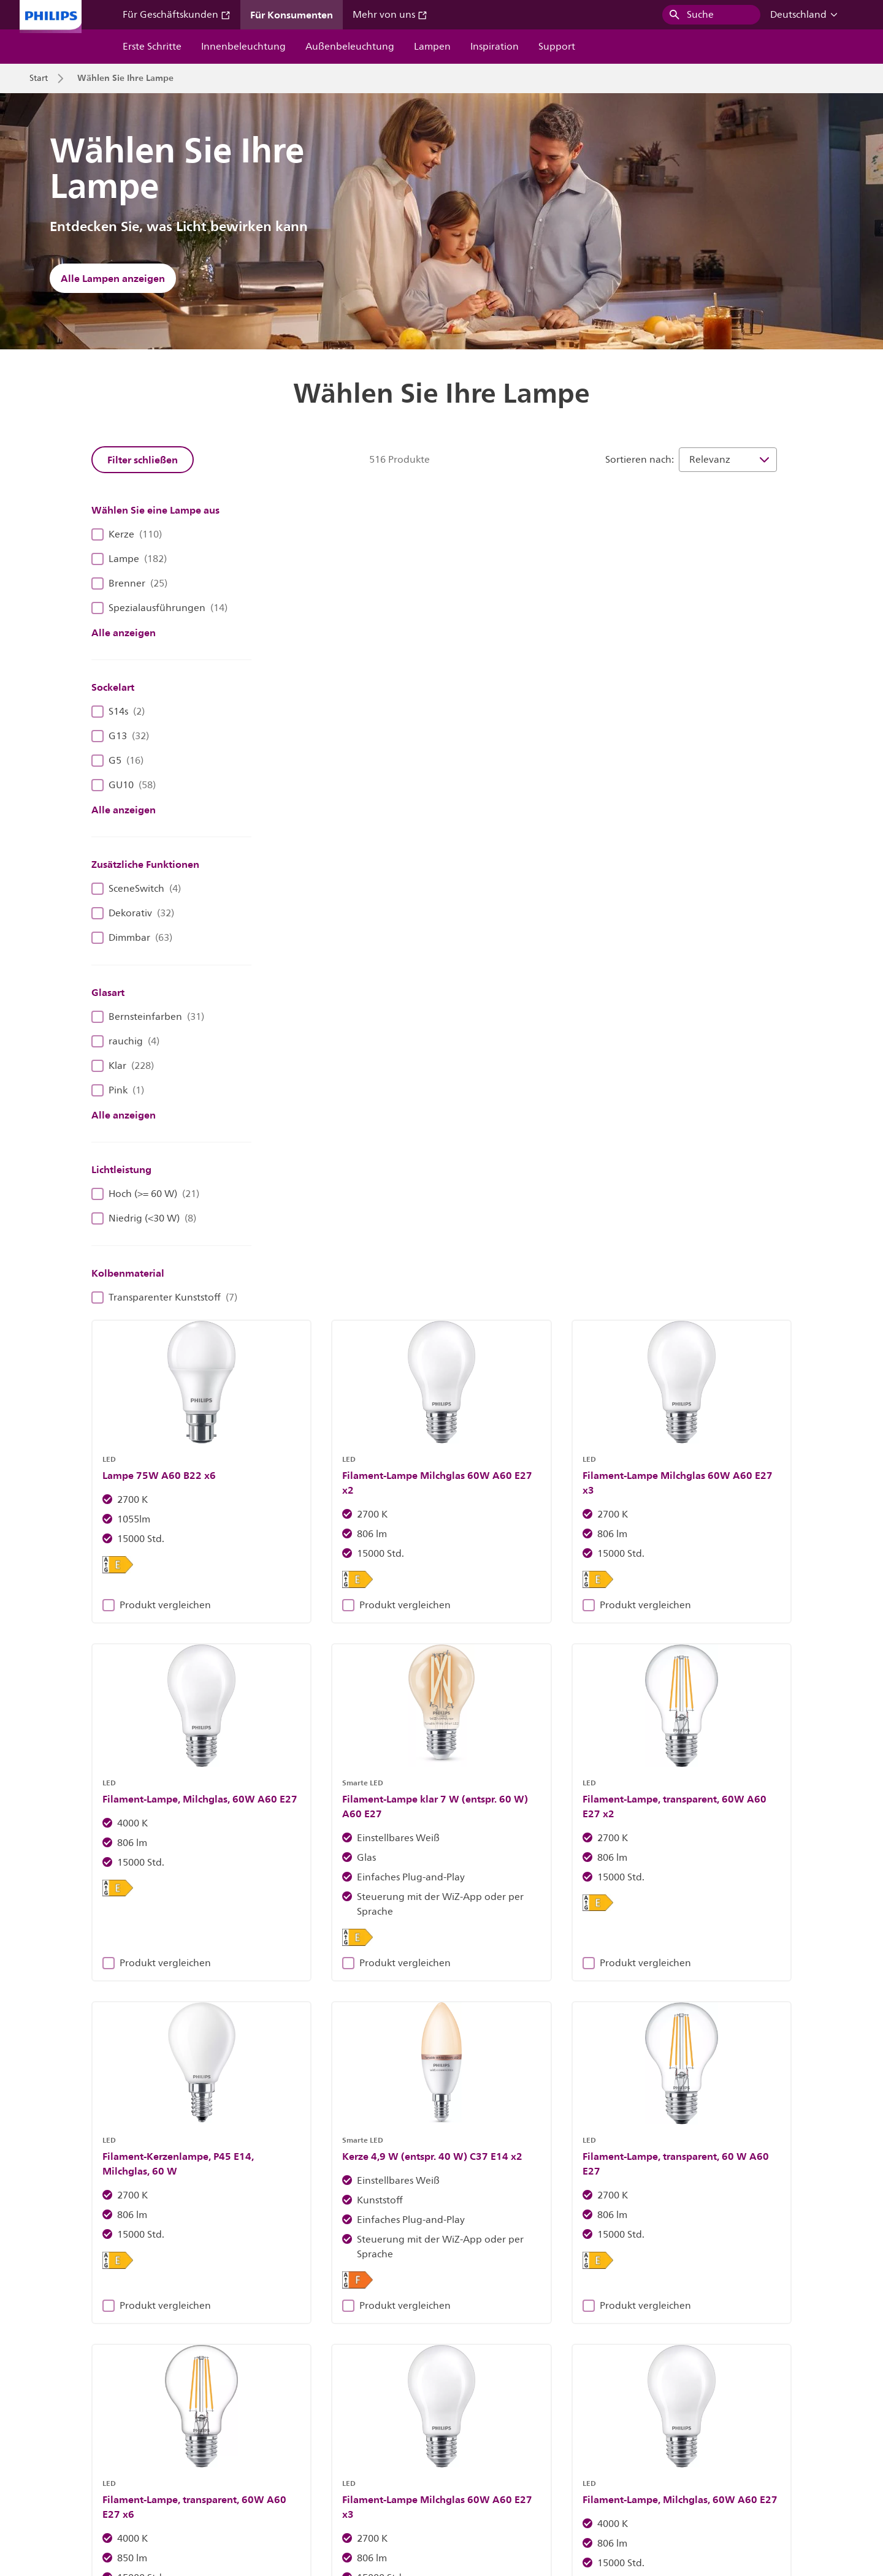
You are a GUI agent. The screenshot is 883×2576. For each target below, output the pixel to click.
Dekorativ (132, 913)
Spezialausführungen (159, 608)
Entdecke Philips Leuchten (246, 2245)
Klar (122, 1065)
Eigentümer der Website (317, 2478)
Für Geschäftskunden (177, 14)
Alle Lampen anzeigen (113, 278)
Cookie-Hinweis (416, 2478)
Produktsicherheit (599, 2478)
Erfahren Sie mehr (636, 2245)
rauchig (125, 1041)
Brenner (129, 583)
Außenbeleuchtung (349, 47)
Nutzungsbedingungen (699, 2478)
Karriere (134, 2478)
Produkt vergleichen (337, 754)
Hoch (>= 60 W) (145, 1194)
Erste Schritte (152, 47)
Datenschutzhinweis (506, 2478)
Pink (117, 1090)
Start (38, 78)
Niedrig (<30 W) (143, 1218)
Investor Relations (64, 2478)
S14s (118, 711)
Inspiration (494, 47)
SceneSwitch (136, 888)
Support (556, 47)
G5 (117, 760)
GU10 (123, 785)
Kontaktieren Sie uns (210, 2478)
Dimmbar (131, 937)
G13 (120, 736)
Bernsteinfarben (147, 1016)
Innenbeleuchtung (243, 47)
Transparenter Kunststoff (164, 1297)
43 (698, 1749)
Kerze (126, 534)
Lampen (432, 47)
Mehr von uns (390, 14)
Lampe (129, 559)
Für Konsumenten (291, 14)
